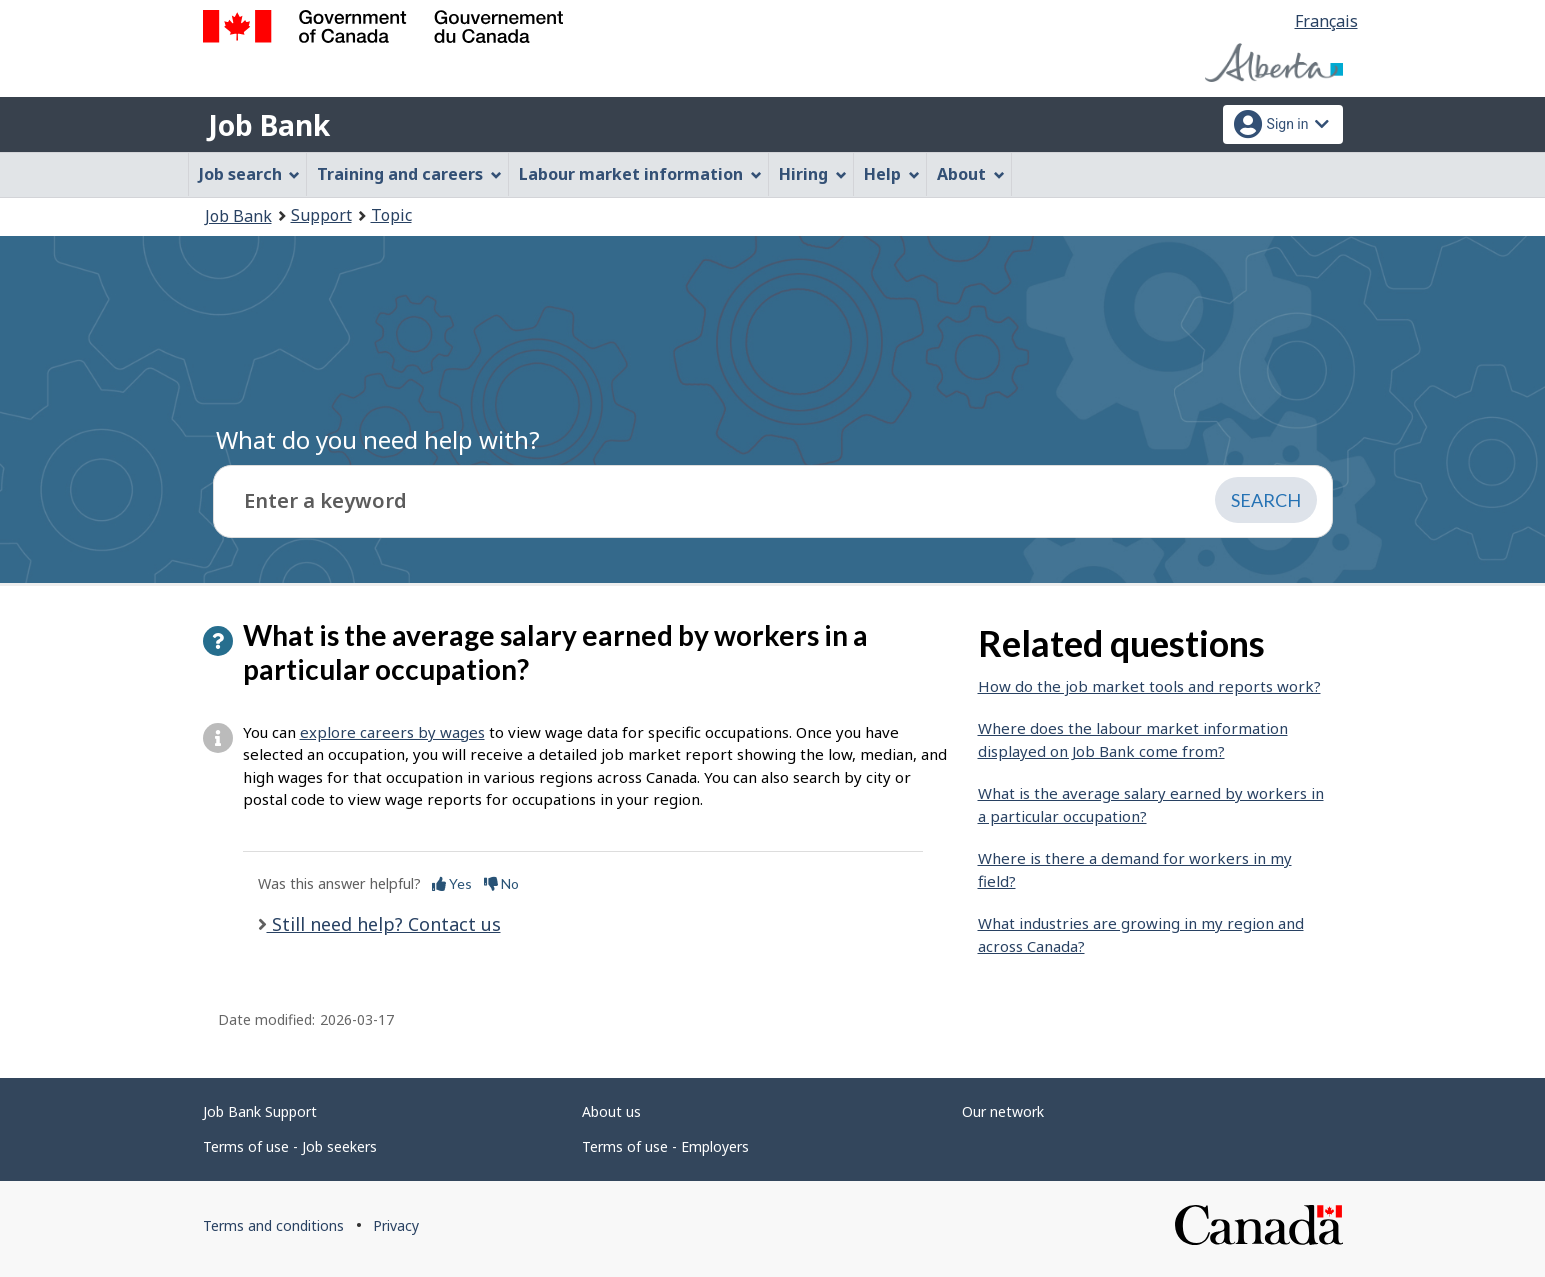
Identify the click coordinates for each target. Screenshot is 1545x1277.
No (501, 883)
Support (321, 215)
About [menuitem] (971, 174)
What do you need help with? (378, 439)
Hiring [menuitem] (813, 174)
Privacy (396, 1225)
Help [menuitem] (892, 174)
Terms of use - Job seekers (290, 1146)
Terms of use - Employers (665, 1146)
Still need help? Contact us (384, 924)
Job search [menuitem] (250, 174)
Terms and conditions (273, 1225)
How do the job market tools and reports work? (1149, 686)
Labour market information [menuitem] (640, 174)
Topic (391, 215)
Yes (452, 883)
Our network (1003, 1111)
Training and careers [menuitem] (409, 174)
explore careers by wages (392, 732)
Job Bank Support (260, 1111)
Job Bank (269, 125)
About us (611, 1111)
